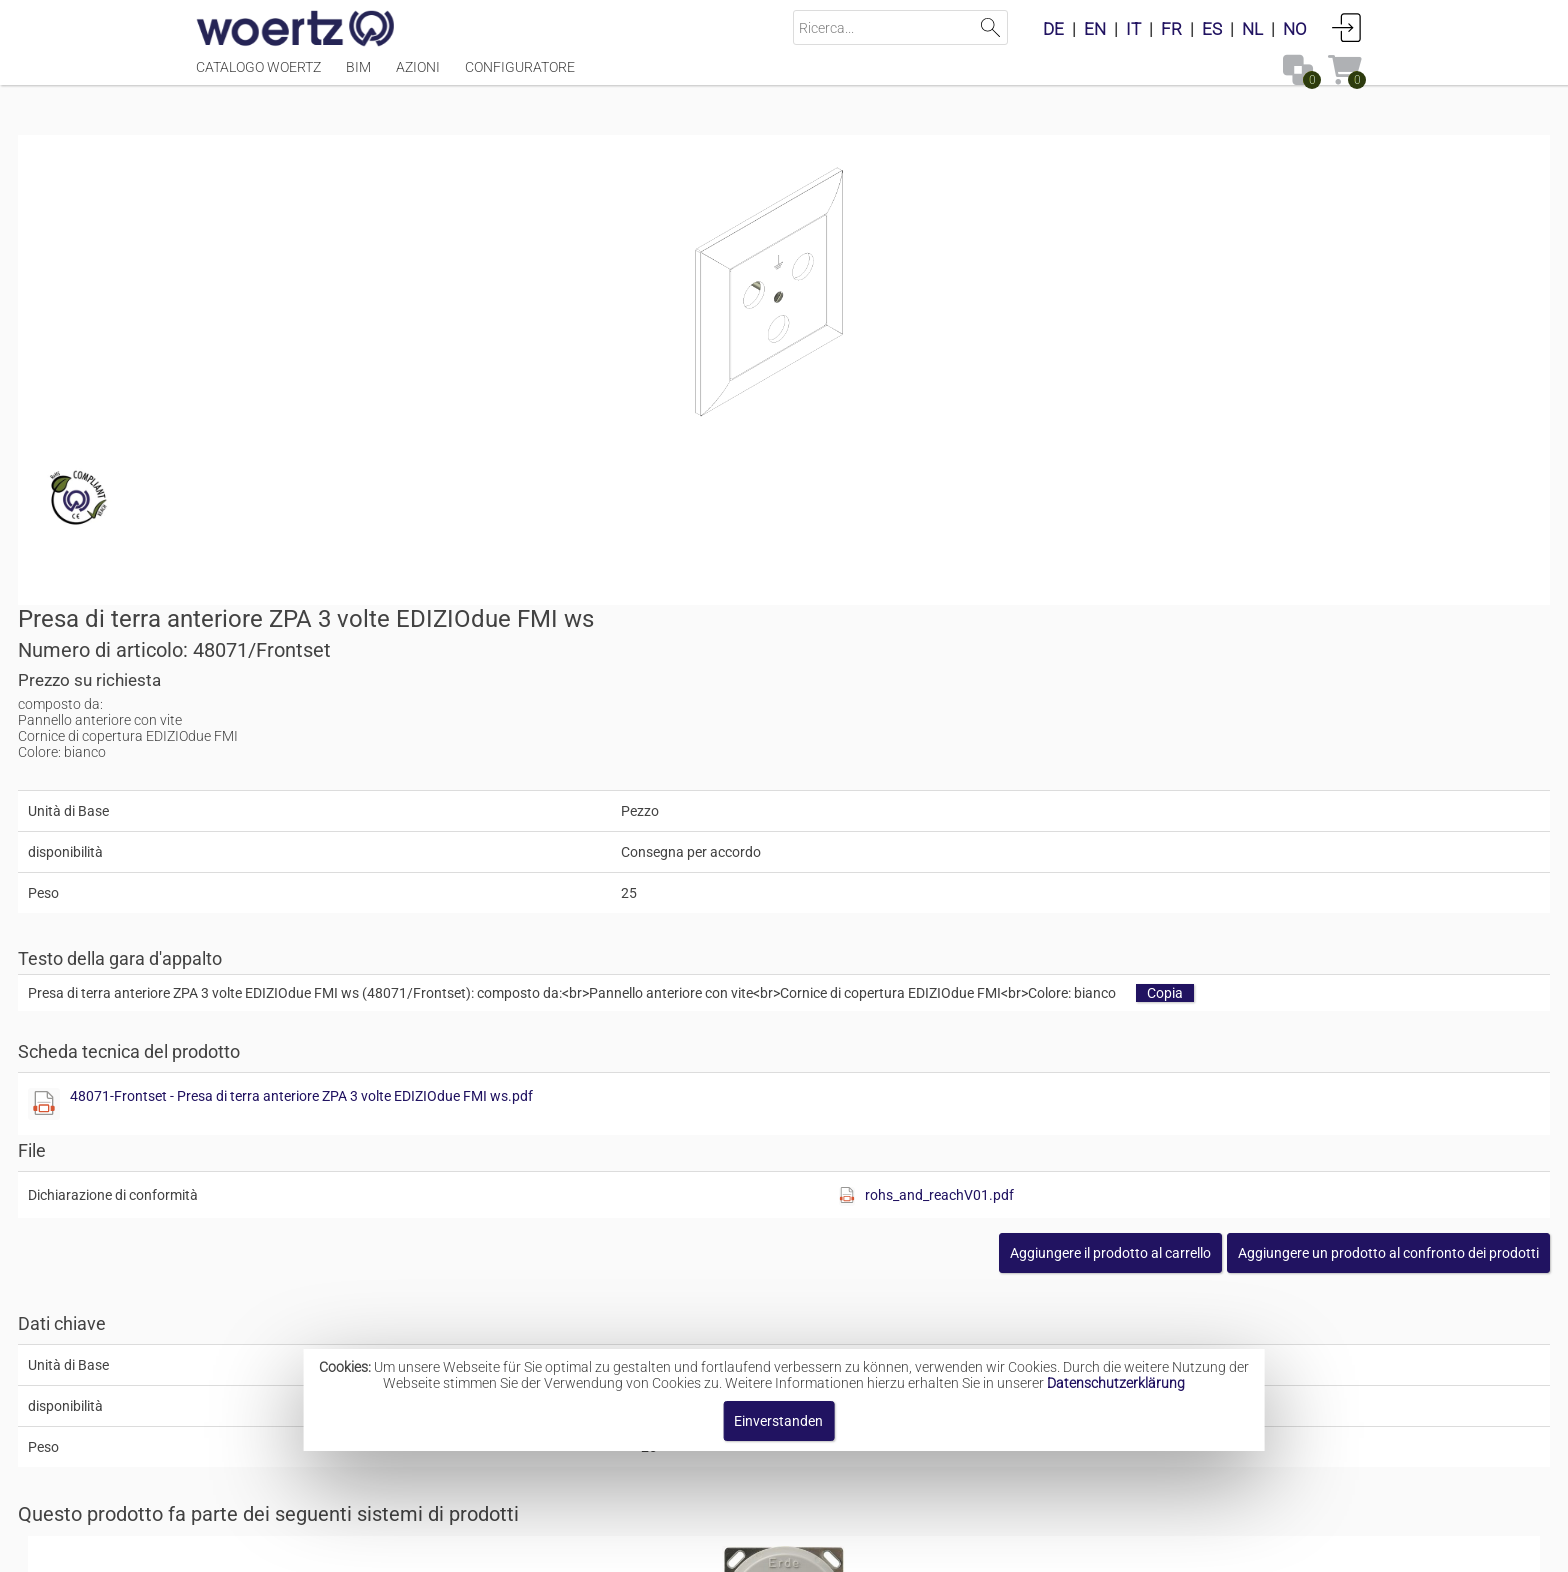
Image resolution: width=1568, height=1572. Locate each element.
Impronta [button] (561, 1546)
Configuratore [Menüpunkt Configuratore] (520, 77)
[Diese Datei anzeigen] (820, 676)
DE (1053, 29)
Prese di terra (742, 1285)
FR (1171, 29)
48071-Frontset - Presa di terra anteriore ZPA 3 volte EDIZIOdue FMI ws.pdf (1077, 668)
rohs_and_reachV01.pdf (1210, 767)
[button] (1210, 825)
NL (1252, 29)
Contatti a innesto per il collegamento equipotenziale (868, 1126)
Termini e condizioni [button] (771, 1546)
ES (1212, 29)
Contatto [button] (646, 1546)
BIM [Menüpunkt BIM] (358, 77)
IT (1133, 29)
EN (1095, 29)
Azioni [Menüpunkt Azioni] (418, 77)
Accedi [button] (1347, 27)
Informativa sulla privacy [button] (952, 1546)
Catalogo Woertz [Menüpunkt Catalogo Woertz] (258, 77)
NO (1295, 29)
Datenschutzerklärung (1116, 1383)
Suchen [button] (990, 27)
